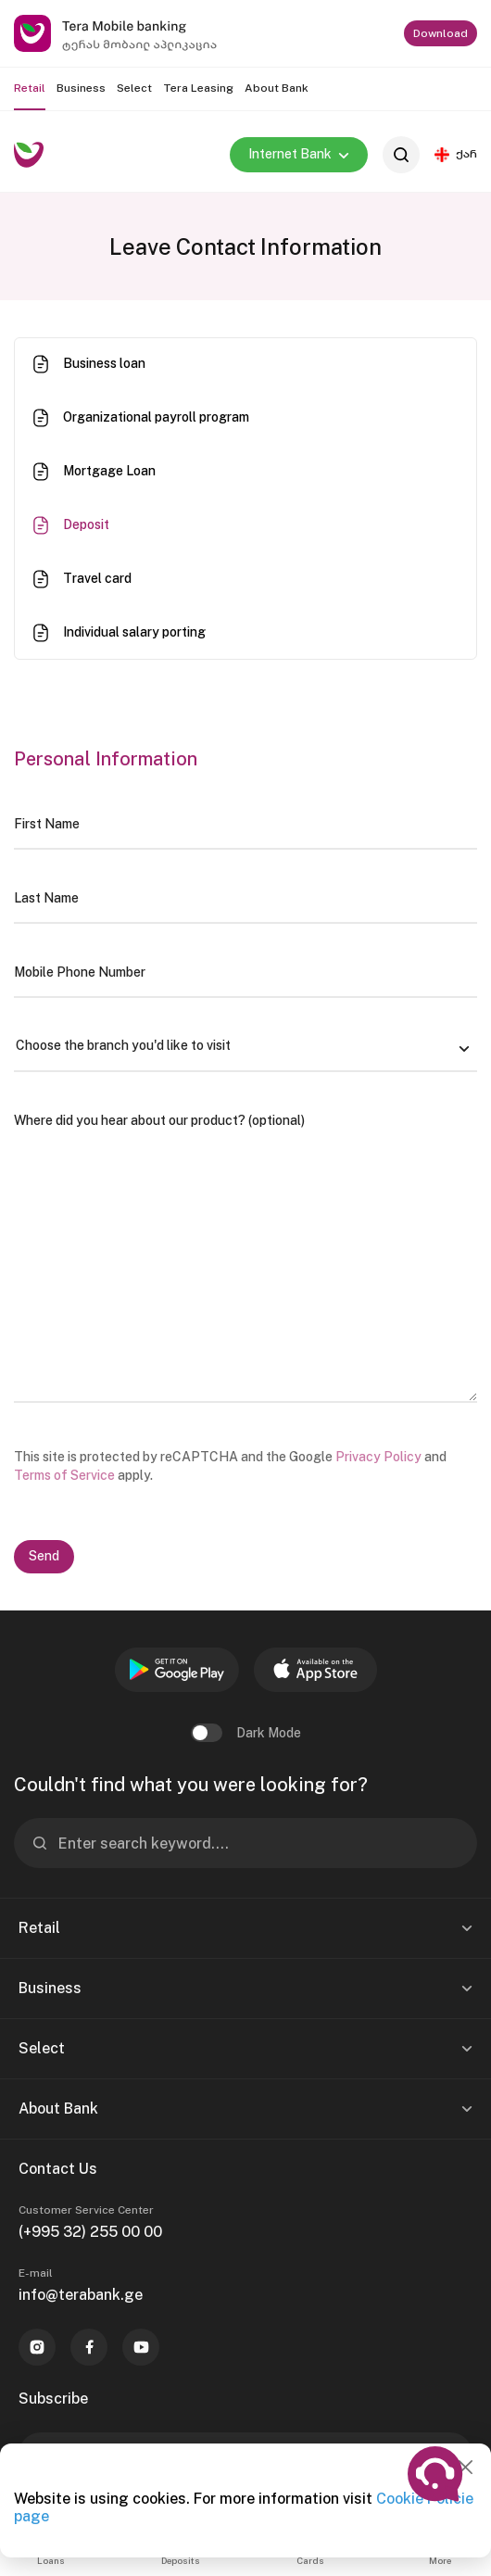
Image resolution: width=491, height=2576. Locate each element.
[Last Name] (245, 898)
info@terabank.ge (81, 2295)
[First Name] (245, 824)
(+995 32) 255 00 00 (90, 2232)
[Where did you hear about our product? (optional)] (245, 1248)
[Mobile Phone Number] (245, 972)
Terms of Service (64, 1475)
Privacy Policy (378, 1456)
